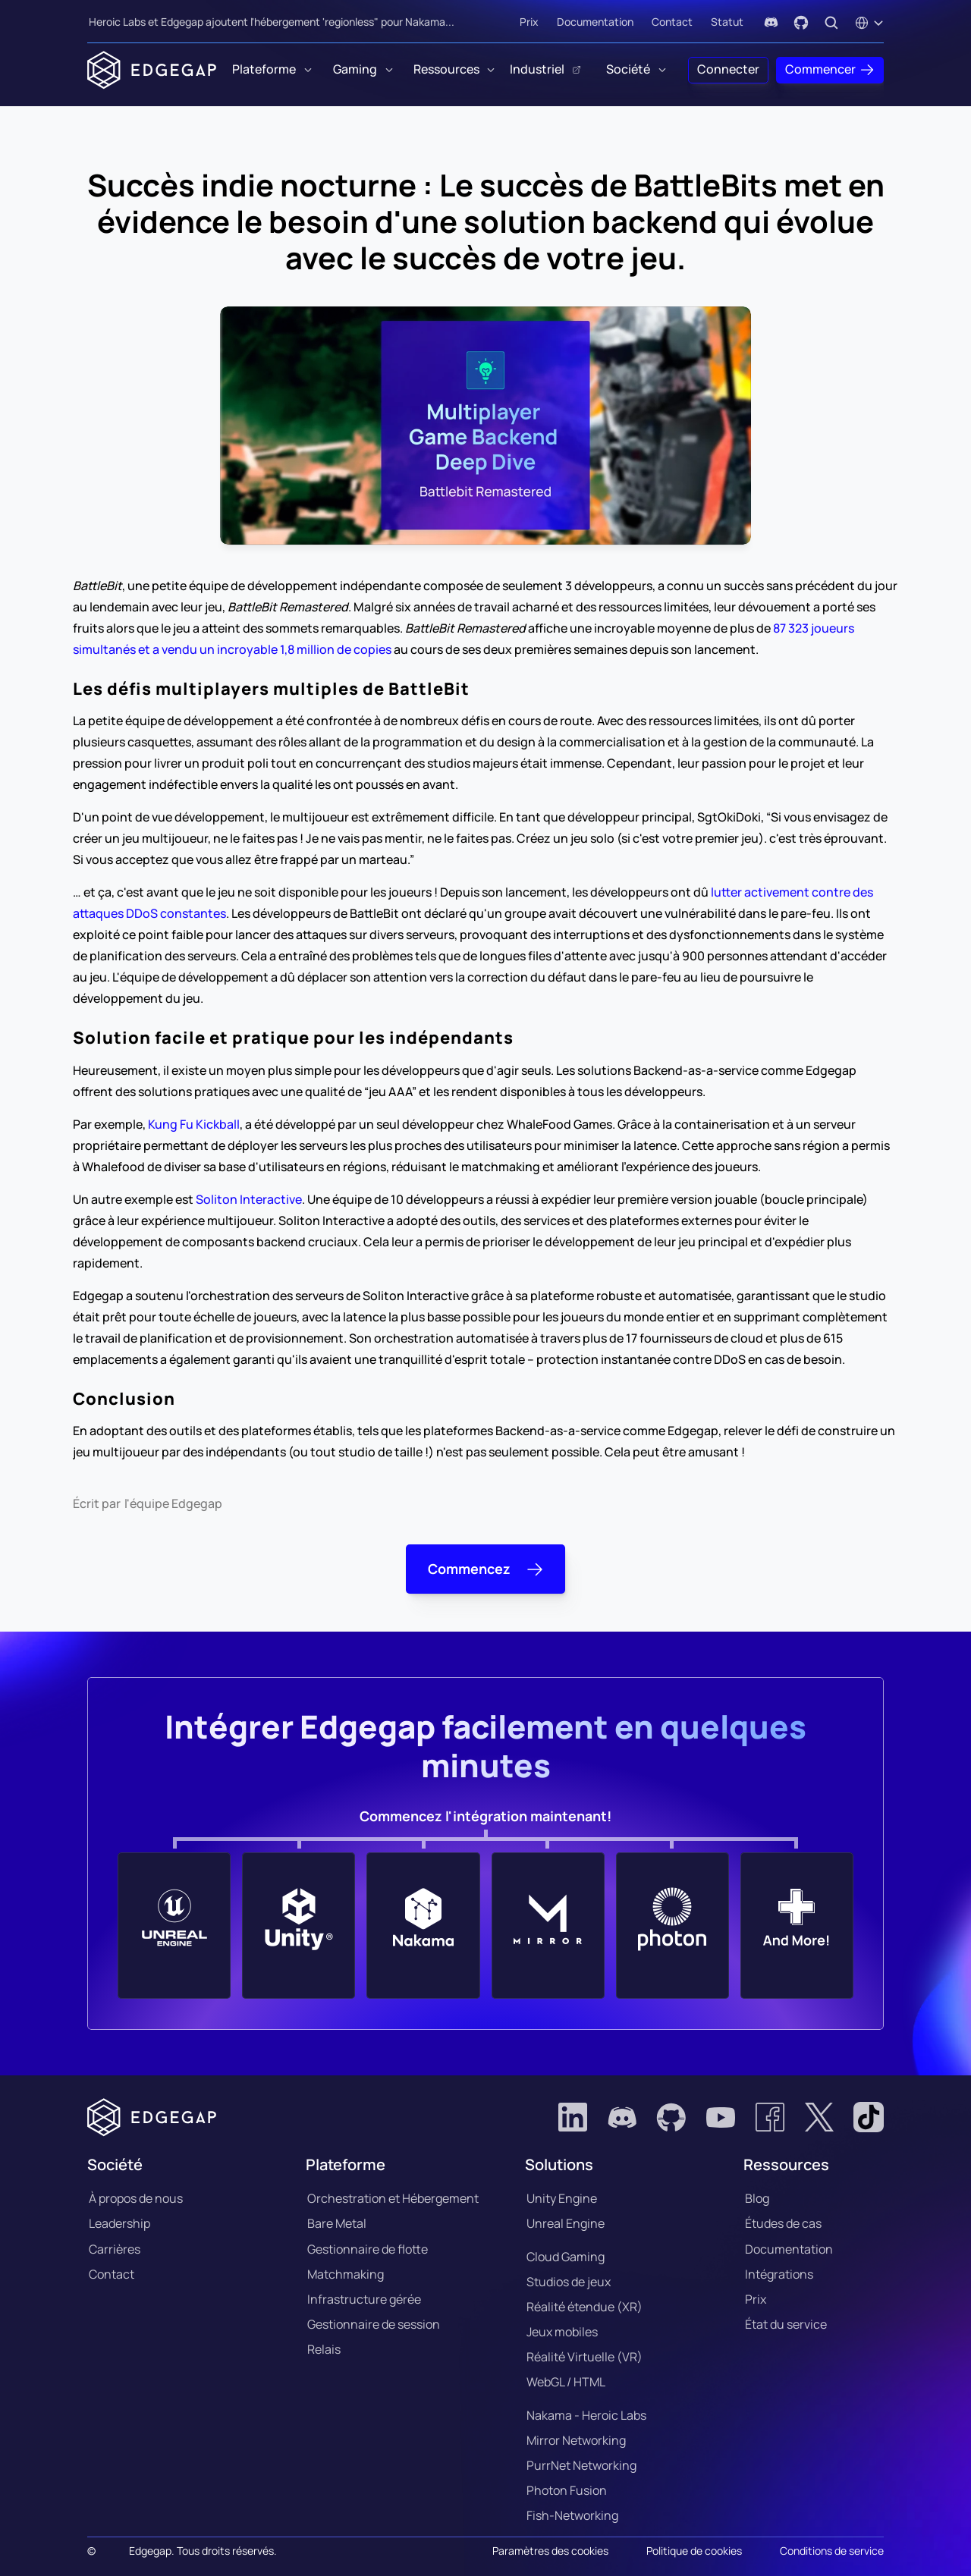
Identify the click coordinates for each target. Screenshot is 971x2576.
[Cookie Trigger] (550, 2551)
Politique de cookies (694, 2550)
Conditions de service (832, 2550)
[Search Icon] (831, 23)
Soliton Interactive (249, 1199)
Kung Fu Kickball (194, 1124)
